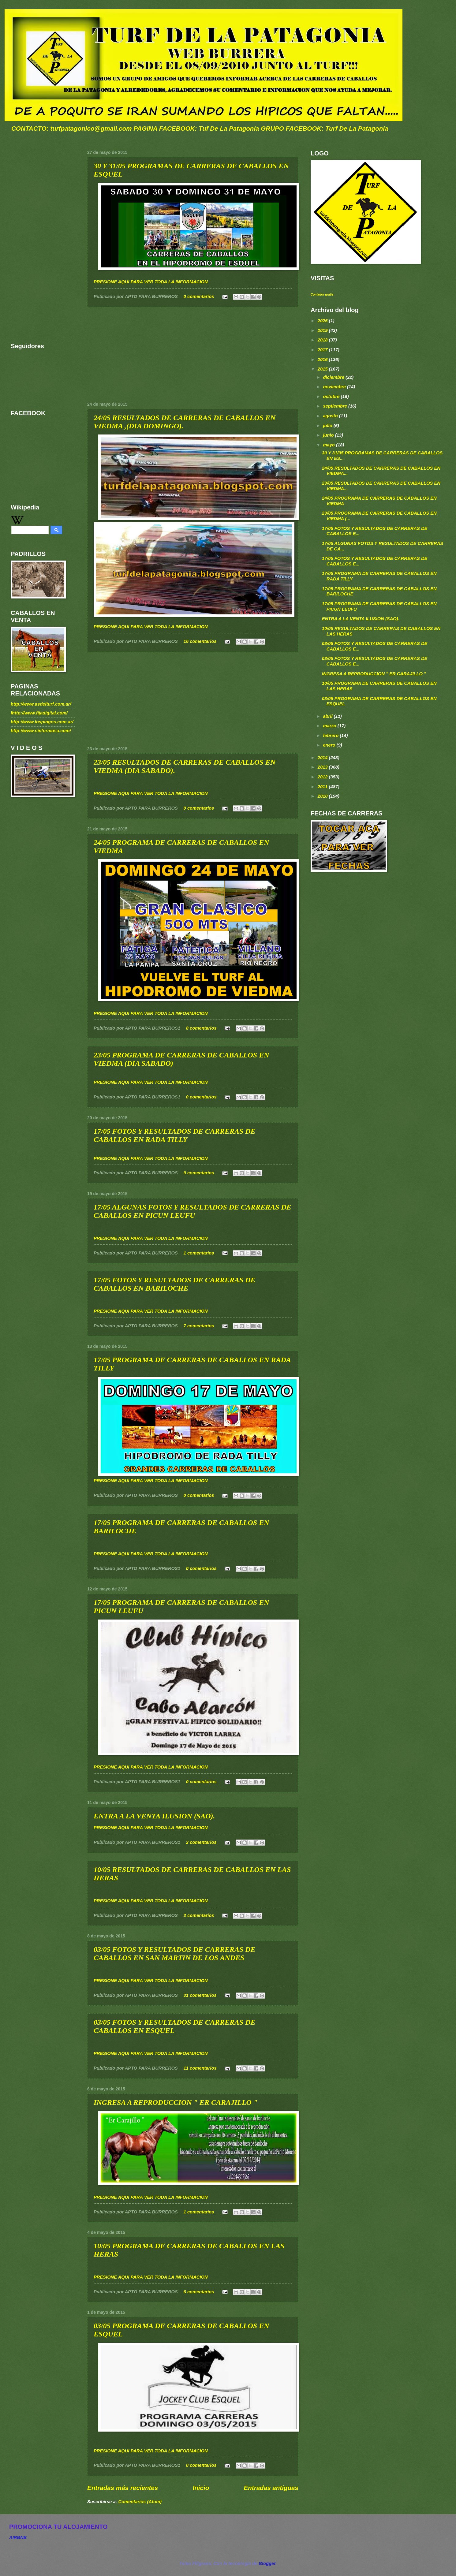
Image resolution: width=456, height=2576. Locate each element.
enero (329, 745)
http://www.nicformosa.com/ (41, 730)
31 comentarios (200, 1995)
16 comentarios (200, 641)
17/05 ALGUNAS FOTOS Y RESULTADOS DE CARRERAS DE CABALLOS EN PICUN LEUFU (192, 1211)
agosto (331, 415)
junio (329, 435)
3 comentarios (199, 1915)
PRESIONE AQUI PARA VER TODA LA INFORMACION (151, 281)
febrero (331, 735)
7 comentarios (199, 1325)
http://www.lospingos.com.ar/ (42, 721)
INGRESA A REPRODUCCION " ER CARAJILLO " (175, 2102)
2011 (323, 786)
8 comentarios (201, 1028)
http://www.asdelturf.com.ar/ (41, 704)
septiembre (335, 406)
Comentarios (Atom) (139, 2501)
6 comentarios (199, 2291)
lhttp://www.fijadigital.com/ (39, 712)
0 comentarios (199, 296)
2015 (323, 369)
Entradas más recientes (122, 2487)
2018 (323, 339)
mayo (329, 444)
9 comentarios (199, 1172)
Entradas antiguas (271, 2487)
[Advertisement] (193, 354)
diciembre (334, 377)
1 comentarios (199, 1253)
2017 (323, 349)
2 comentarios (201, 1842)
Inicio (200, 2487)
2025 (323, 320)
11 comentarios (200, 2068)
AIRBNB (18, 2537)
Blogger (267, 2563)
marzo (330, 725)
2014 (323, 757)
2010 (323, 796)
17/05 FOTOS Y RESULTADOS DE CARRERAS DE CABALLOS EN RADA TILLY (175, 1135)
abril (328, 716)
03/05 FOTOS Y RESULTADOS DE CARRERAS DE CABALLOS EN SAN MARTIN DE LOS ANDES (175, 1953)
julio (328, 425)
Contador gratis (322, 294)
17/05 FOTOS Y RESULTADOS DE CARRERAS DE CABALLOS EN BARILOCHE (175, 1284)
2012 (323, 776)
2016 (323, 359)
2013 (323, 767)
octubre (332, 396)
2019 (323, 330)
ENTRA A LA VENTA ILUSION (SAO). (154, 1816)
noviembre (335, 386)
